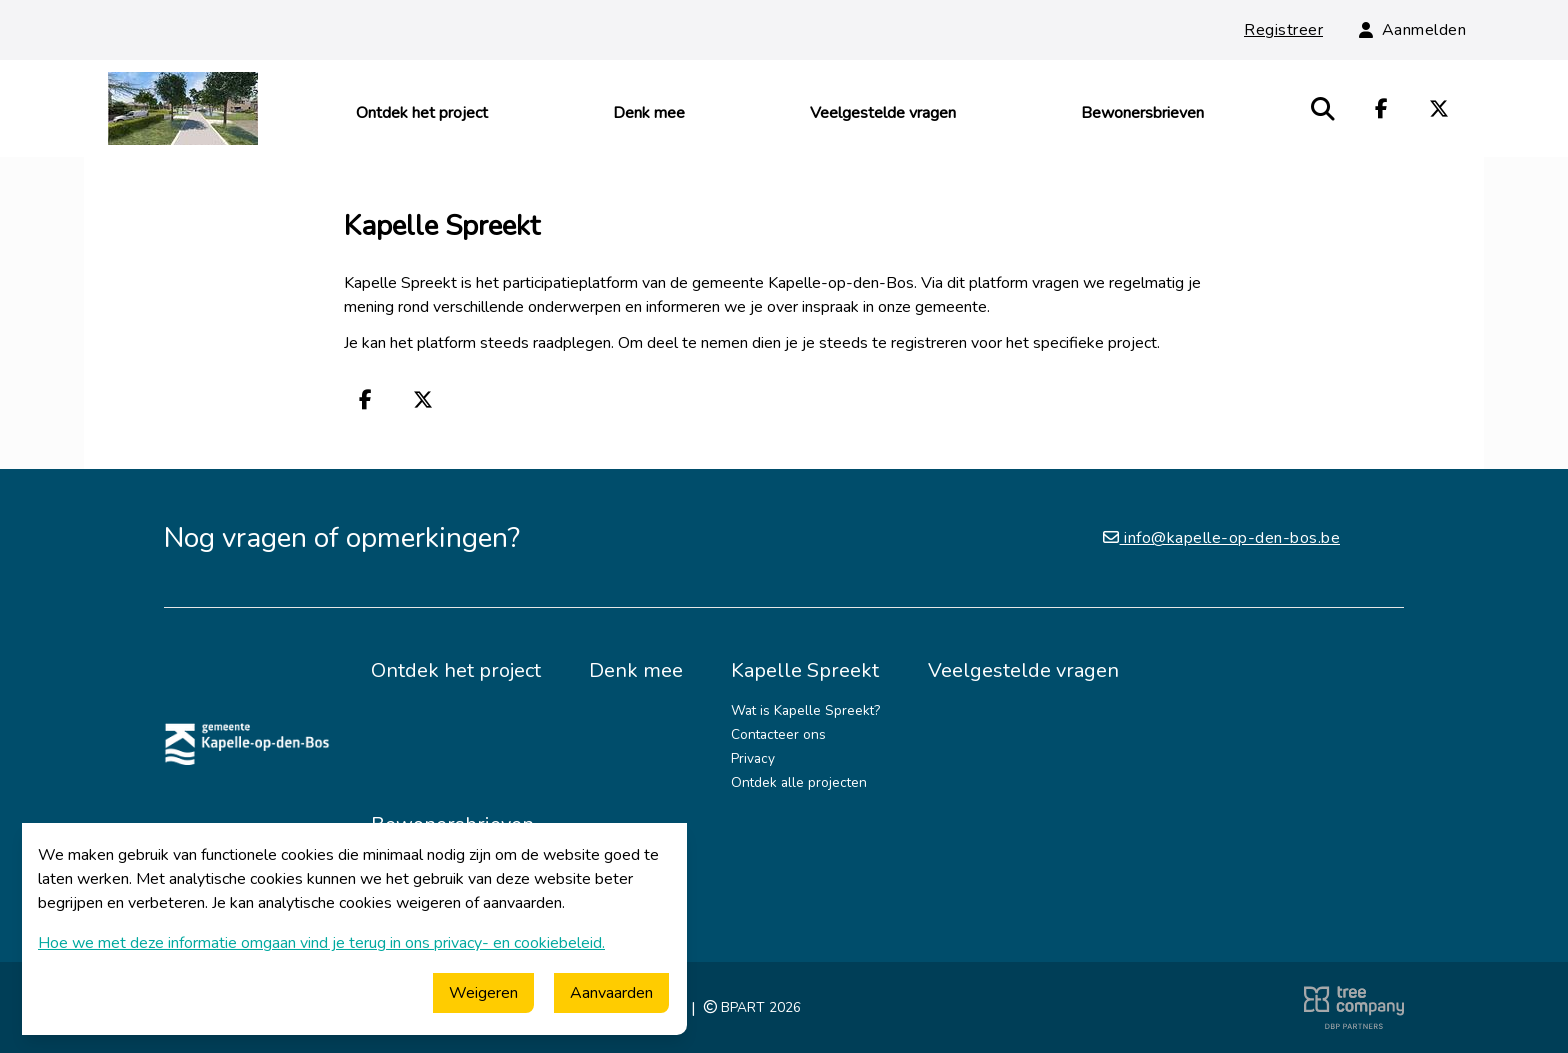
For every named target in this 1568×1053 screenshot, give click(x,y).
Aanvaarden (611, 993)
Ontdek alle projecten (799, 782)
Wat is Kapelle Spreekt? (805, 710)
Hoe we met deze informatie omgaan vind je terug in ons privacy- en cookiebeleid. (321, 943)
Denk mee (649, 113)
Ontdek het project (422, 113)
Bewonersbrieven (1142, 113)
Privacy (753, 758)
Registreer (1283, 30)
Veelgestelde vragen (883, 113)
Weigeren (483, 993)
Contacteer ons (778, 734)
